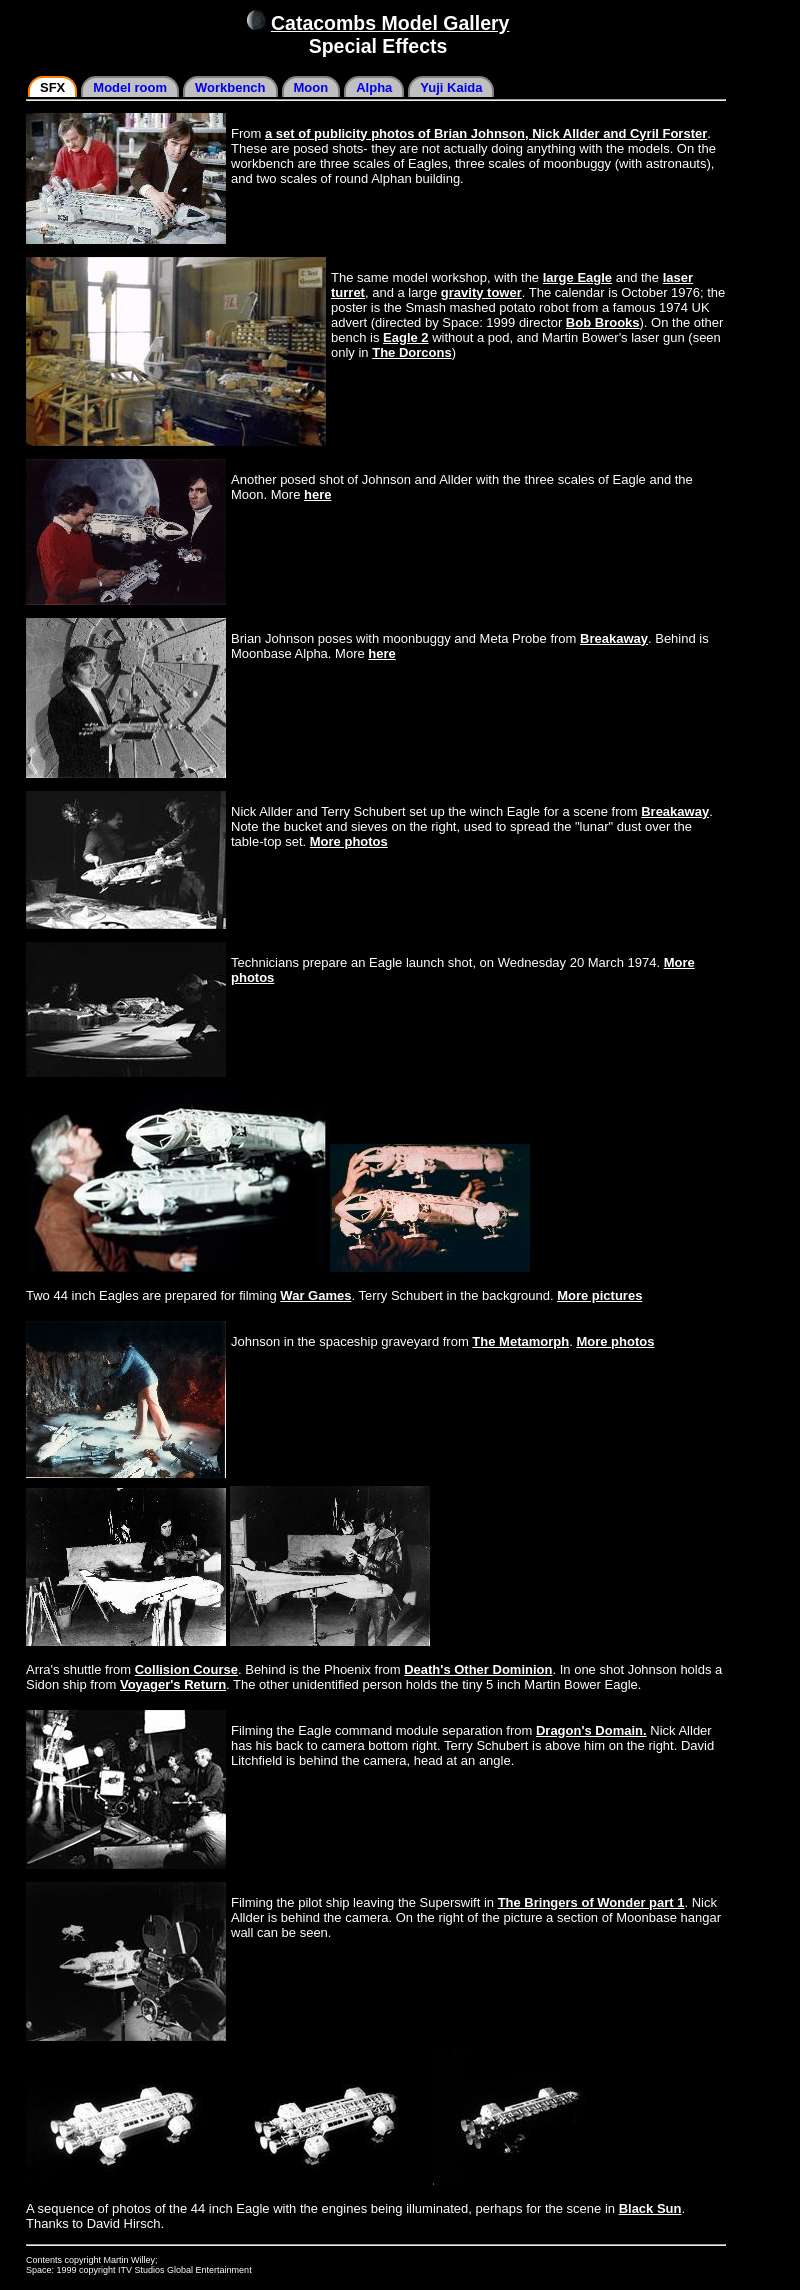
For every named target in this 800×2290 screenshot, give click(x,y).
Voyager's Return (173, 1684)
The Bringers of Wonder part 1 (591, 1902)
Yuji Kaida (451, 87)
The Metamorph (520, 1341)
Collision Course (186, 1669)
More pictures (599, 1295)
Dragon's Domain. (591, 1730)
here (317, 494)
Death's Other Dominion (478, 1669)
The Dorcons (411, 352)
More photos (349, 841)
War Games (315, 1295)
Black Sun (650, 2208)
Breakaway (614, 638)
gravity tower (481, 292)
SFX (52, 87)
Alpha (374, 87)
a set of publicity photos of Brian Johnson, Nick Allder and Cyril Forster (486, 133)
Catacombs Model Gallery (390, 23)
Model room (130, 87)
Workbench (230, 87)
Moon (311, 87)
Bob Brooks (603, 322)
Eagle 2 (406, 337)
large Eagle (577, 277)
